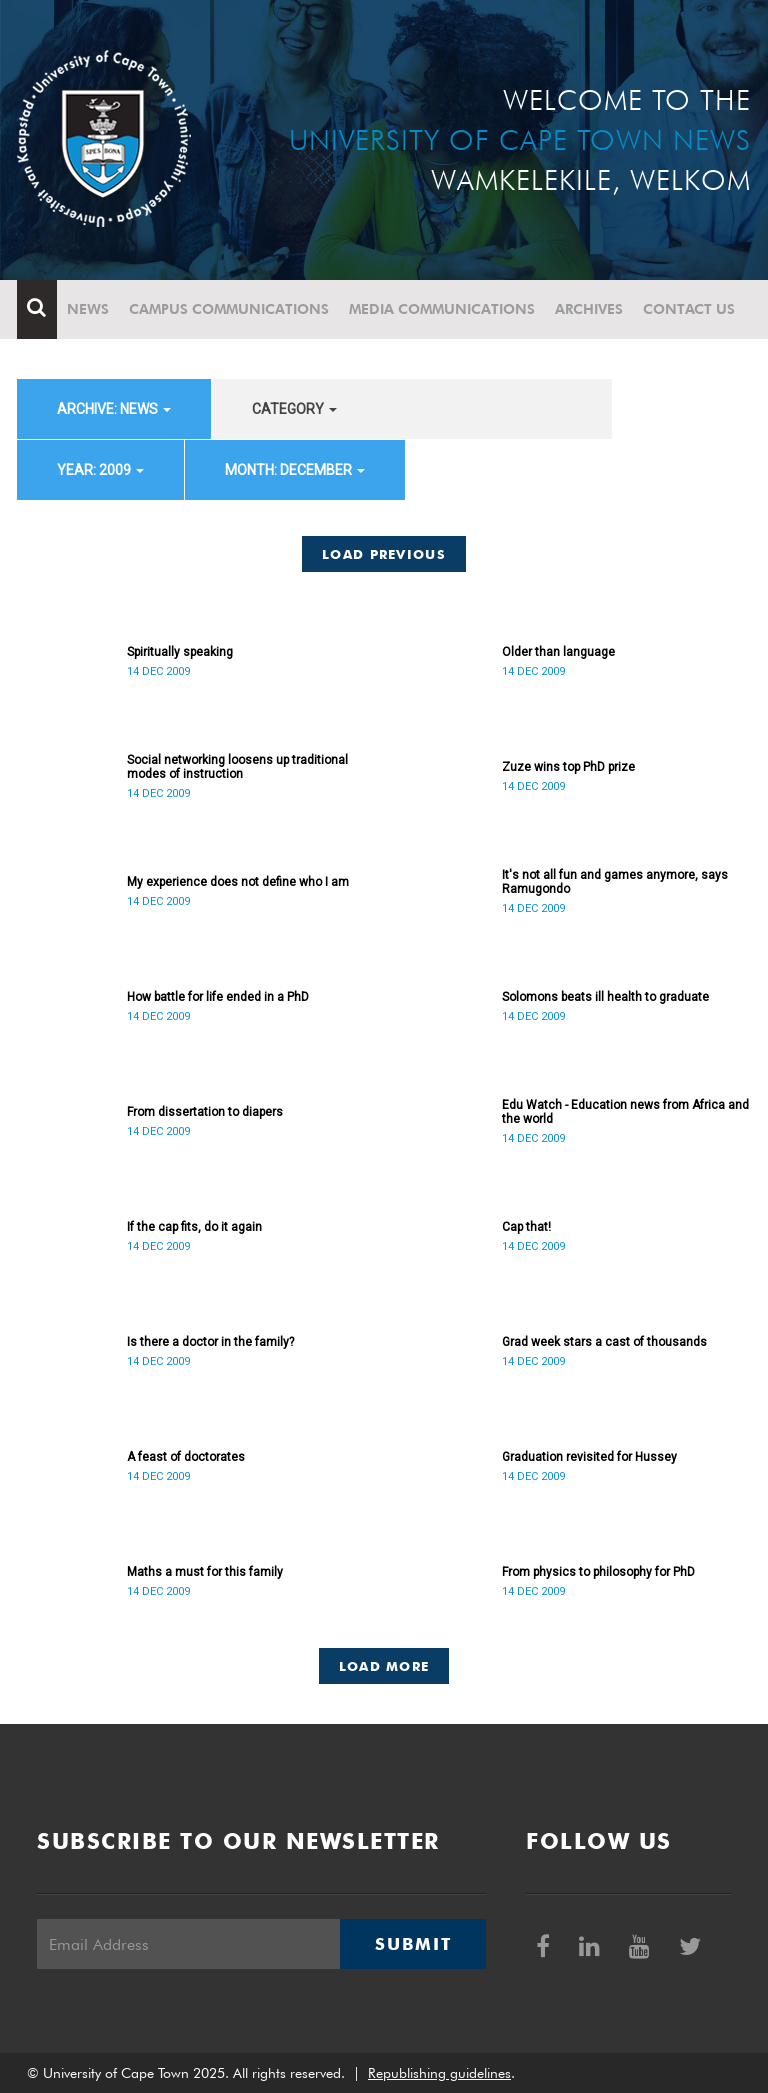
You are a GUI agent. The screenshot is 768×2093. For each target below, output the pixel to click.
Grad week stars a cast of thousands (604, 1342)
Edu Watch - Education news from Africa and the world (625, 1112)
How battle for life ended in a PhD (218, 997)
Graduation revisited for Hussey (589, 1457)
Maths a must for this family (205, 1572)
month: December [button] (295, 470)
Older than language (558, 652)
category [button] (294, 409)
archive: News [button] (114, 409)
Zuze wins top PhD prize (568, 767)
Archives (589, 309)
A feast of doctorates (186, 1457)
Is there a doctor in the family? (210, 1342)
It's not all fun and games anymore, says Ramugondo (615, 882)
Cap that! (526, 1227)
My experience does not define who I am (238, 882)
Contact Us (689, 309)
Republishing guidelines (439, 2073)
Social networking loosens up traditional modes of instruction (237, 767)
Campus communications (229, 309)
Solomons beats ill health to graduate (605, 997)
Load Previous (384, 554)
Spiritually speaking (180, 652)
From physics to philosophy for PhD (598, 1572)
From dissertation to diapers (205, 1112)
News (88, 309)
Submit (413, 1944)
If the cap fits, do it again (194, 1227)
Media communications (442, 309)
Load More (384, 1666)
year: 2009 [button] (100, 470)
